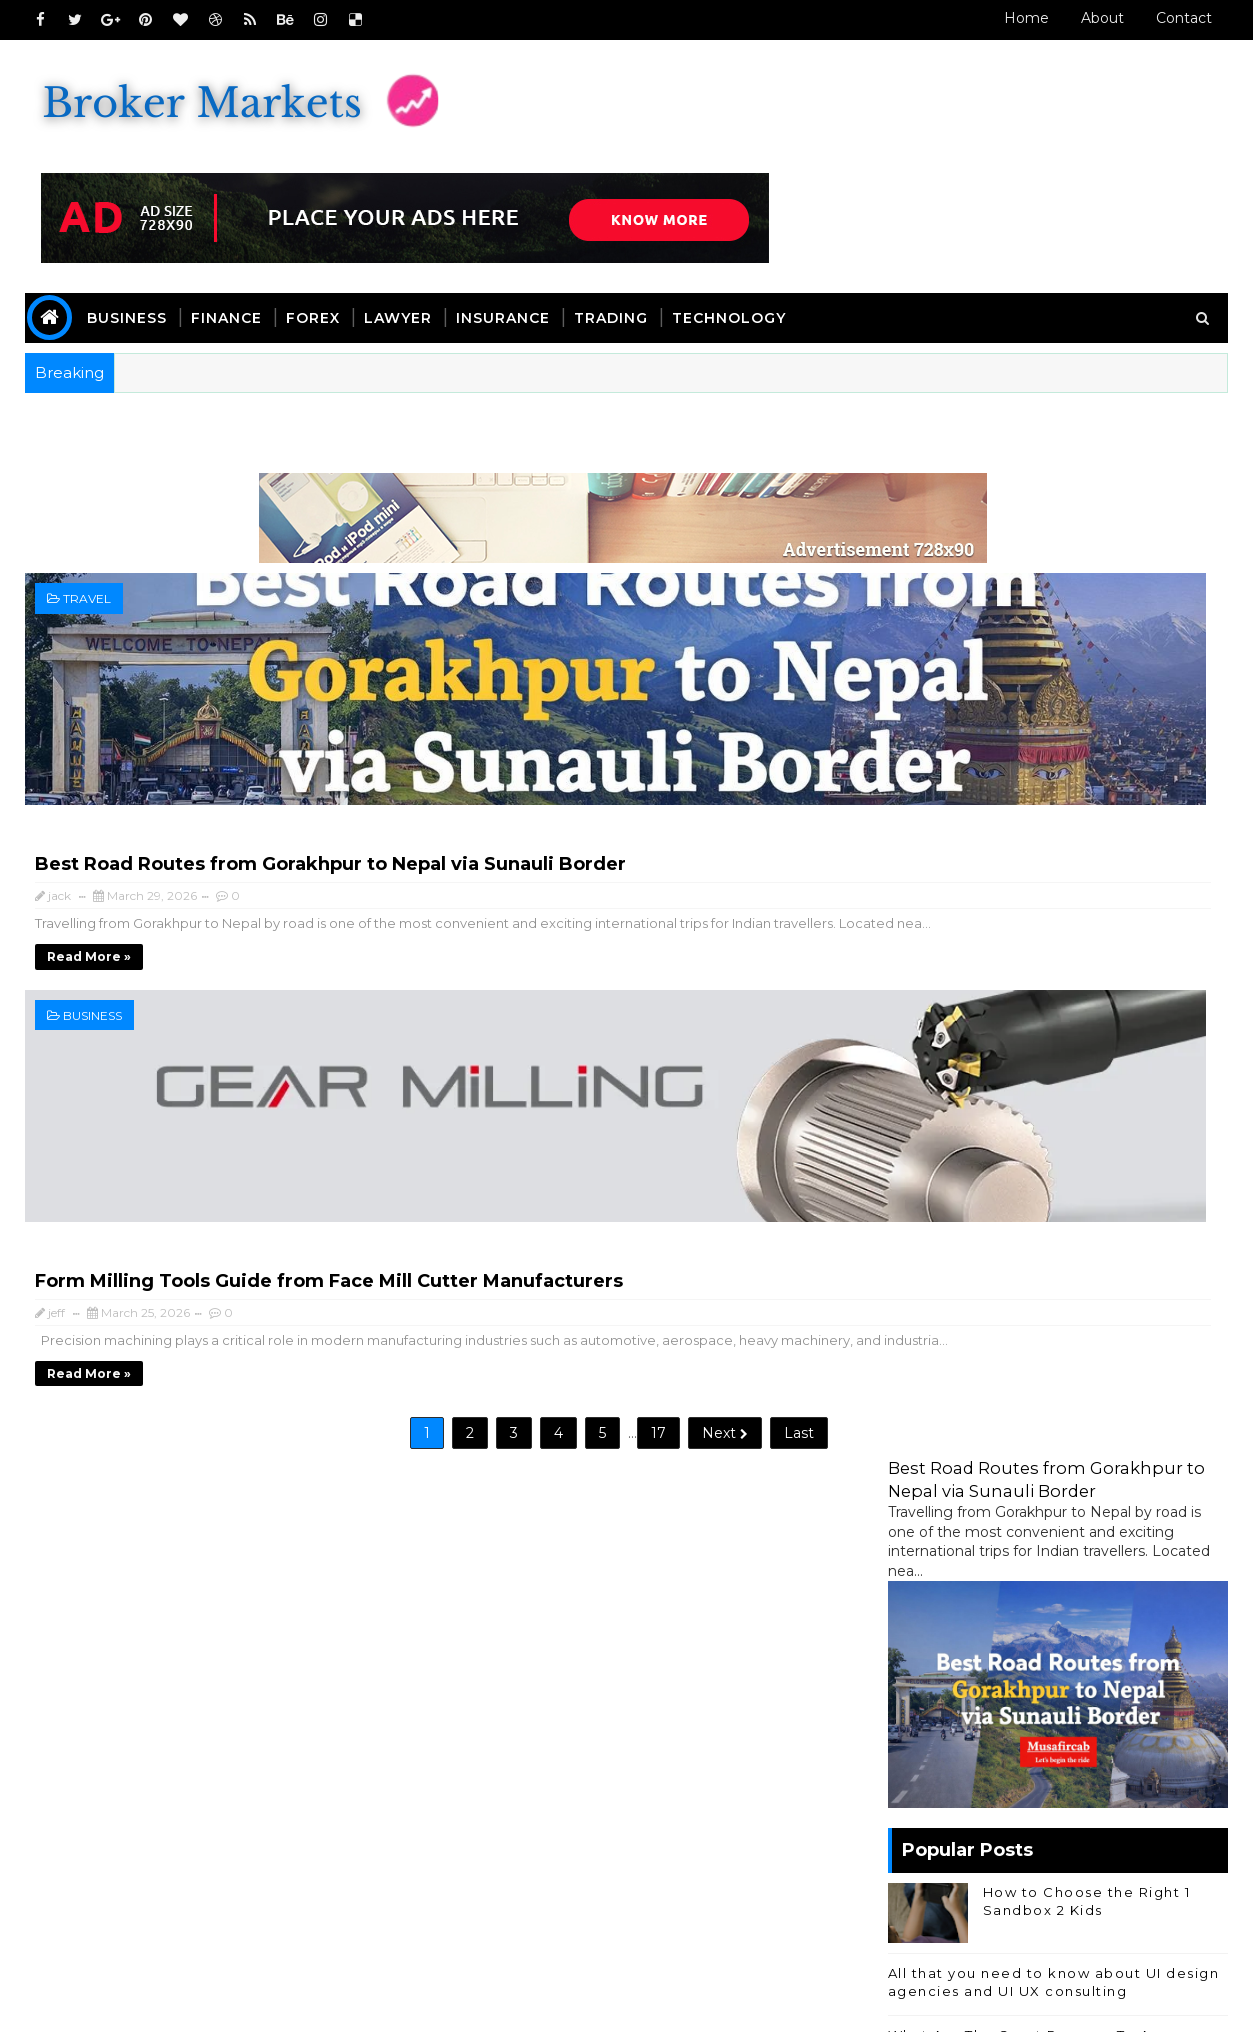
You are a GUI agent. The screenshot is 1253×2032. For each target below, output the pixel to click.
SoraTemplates (176, 2002)
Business (144, 217)
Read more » (386, 611)
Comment (1154, 1276)
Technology (746, 217)
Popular (1042, 1276)
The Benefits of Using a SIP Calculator (1021, 1055)
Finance (243, 217)
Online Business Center (953, 1391)
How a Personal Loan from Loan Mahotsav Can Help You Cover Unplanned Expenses (1081, 992)
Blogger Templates (413, 2002)
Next (541, 926)
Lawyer (415, 217)
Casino (1006, 1500)
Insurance (520, 217)
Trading (628, 217)
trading (1128, 1566)
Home (1010, 18)
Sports (911, 1566)
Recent (928, 1276)
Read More (106, 1868)
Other (1150, 1533)
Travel (104, 496)
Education (1104, 1500)
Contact (1168, 18)
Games (1073, 1533)
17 (474, 926)
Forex (330, 217)
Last (615, 926)
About (1086, 18)
